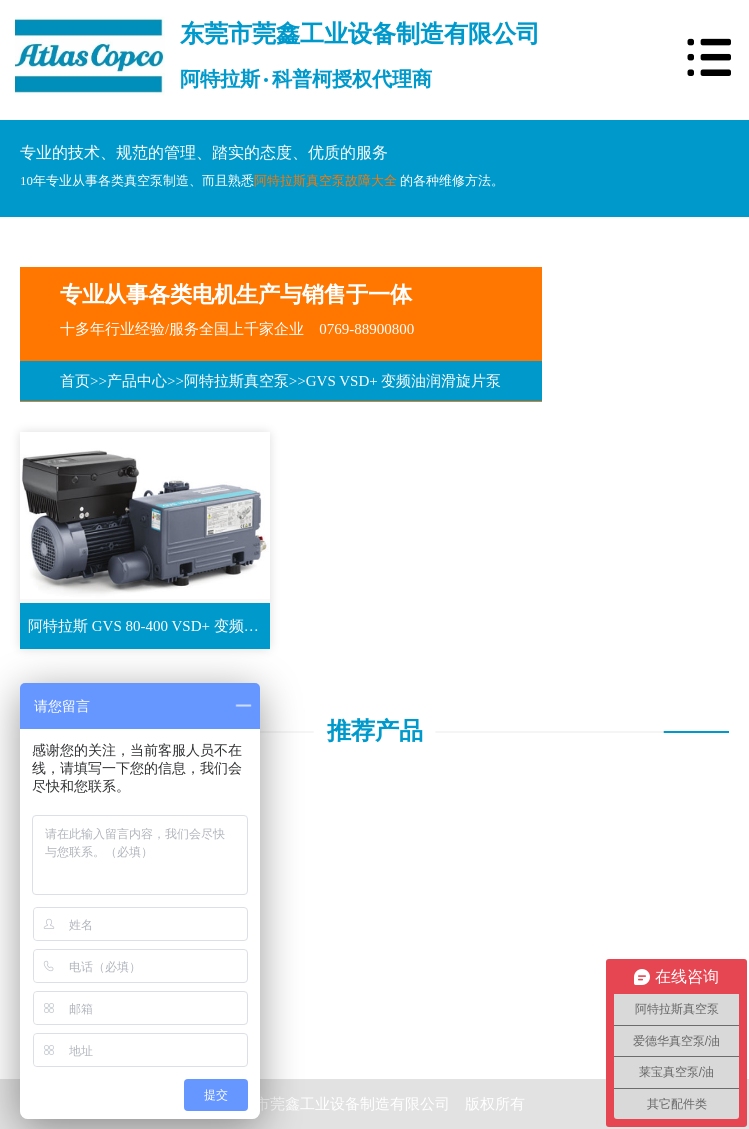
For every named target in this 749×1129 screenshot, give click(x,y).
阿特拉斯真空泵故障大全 (325, 180)
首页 (75, 381)
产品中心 (137, 381)
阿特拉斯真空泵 (236, 381)
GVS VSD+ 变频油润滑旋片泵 (404, 381)
